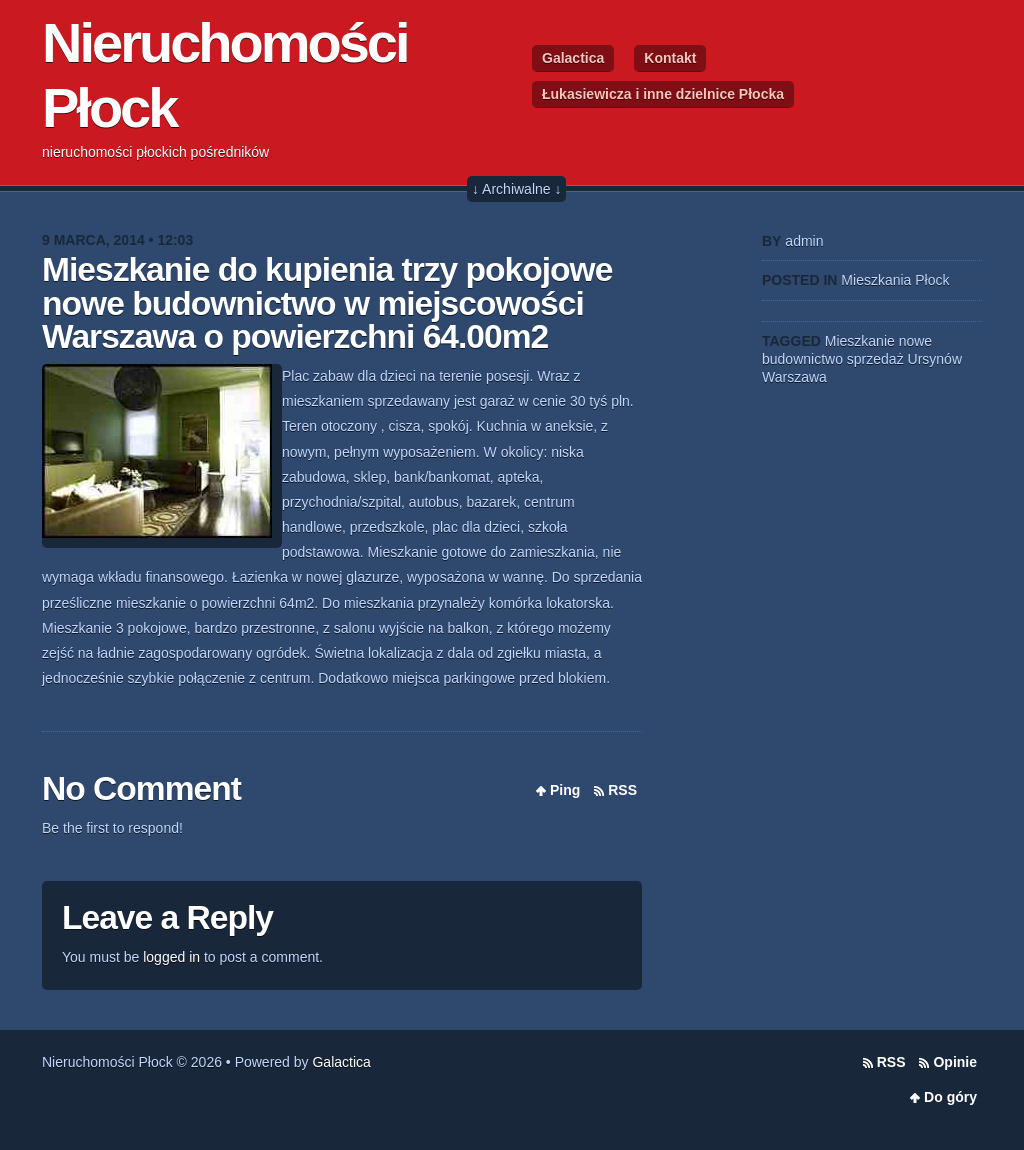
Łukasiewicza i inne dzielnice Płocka (663, 94)
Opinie (955, 1062)
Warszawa (794, 377)
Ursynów (935, 359)
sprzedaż (875, 359)
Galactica (573, 58)
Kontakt (670, 58)
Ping (565, 790)
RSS (622, 790)
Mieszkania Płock (895, 280)
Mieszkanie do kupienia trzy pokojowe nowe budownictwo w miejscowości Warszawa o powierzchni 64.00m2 (327, 303)
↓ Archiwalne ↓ (516, 189)
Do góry (950, 1097)
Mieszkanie (860, 341)
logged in (171, 957)
